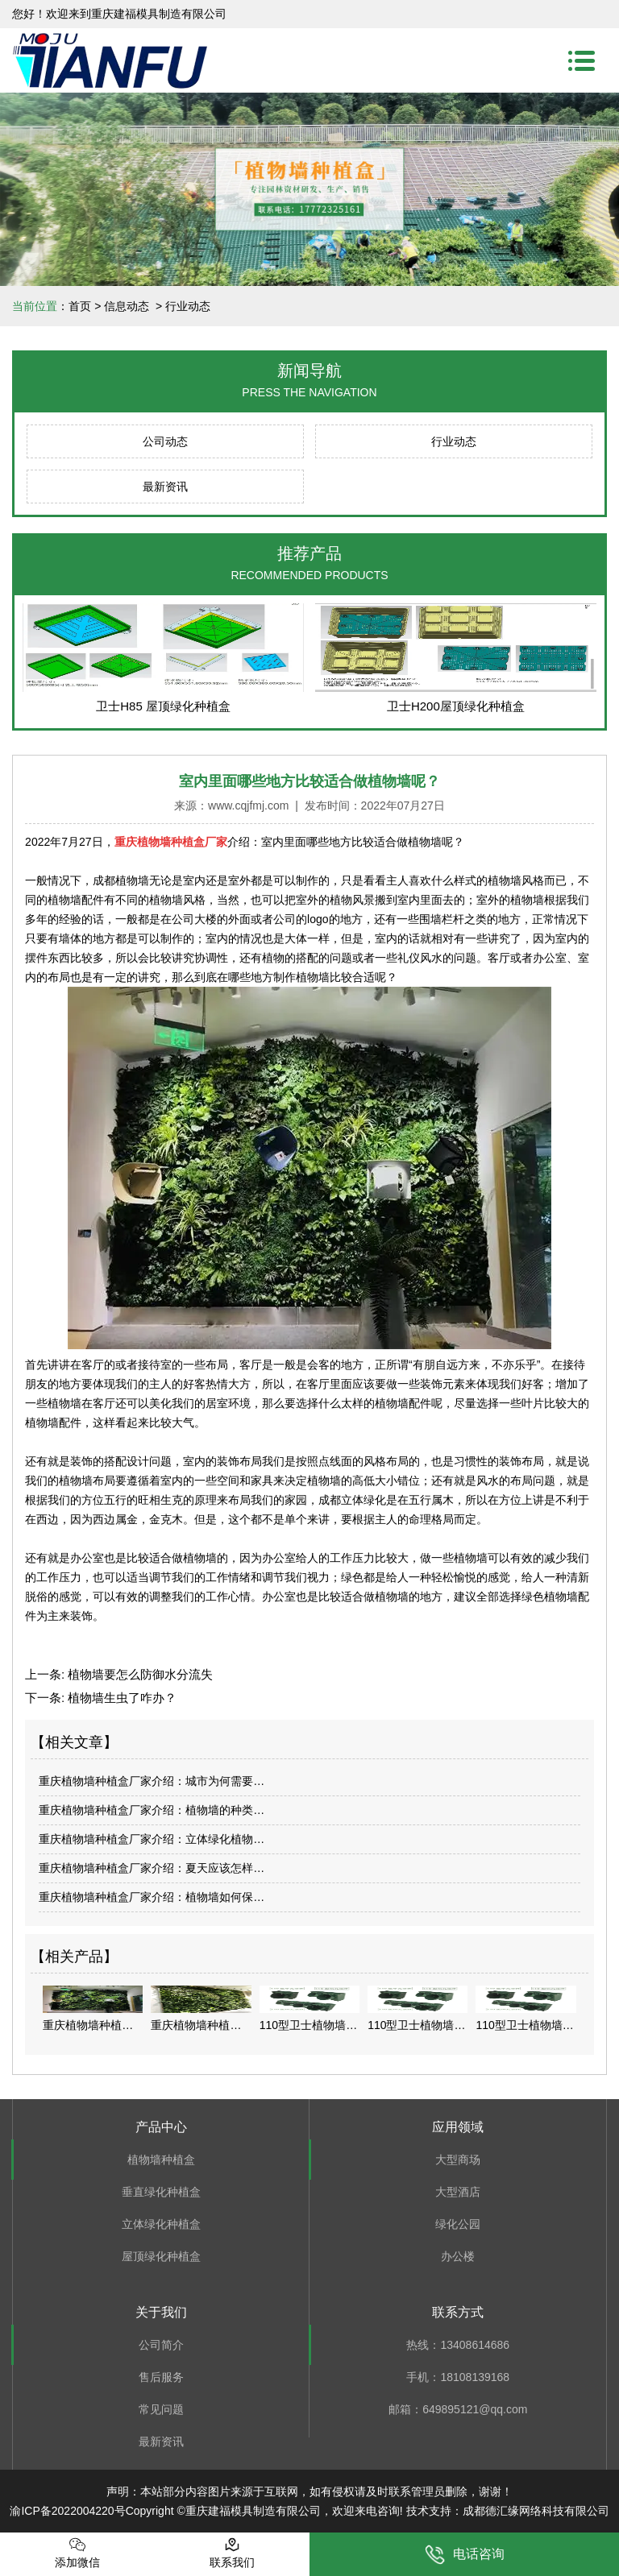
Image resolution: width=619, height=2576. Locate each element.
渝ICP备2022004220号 (67, 2510)
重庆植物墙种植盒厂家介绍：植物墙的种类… (151, 1810)
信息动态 (126, 306)
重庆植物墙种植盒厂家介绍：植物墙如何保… (151, 1897)
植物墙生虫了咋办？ (120, 1697)
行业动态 (453, 441)
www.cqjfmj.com (248, 805)
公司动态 (165, 441)
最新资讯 (165, 486)
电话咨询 (465, 2555)
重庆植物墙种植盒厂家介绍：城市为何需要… (151, 1781)
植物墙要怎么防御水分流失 (138, 1674)
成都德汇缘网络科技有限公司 (536, 2510)
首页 (80, 306)
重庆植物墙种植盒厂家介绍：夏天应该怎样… (151, 1868)
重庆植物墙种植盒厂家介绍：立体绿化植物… (151, 1839)
